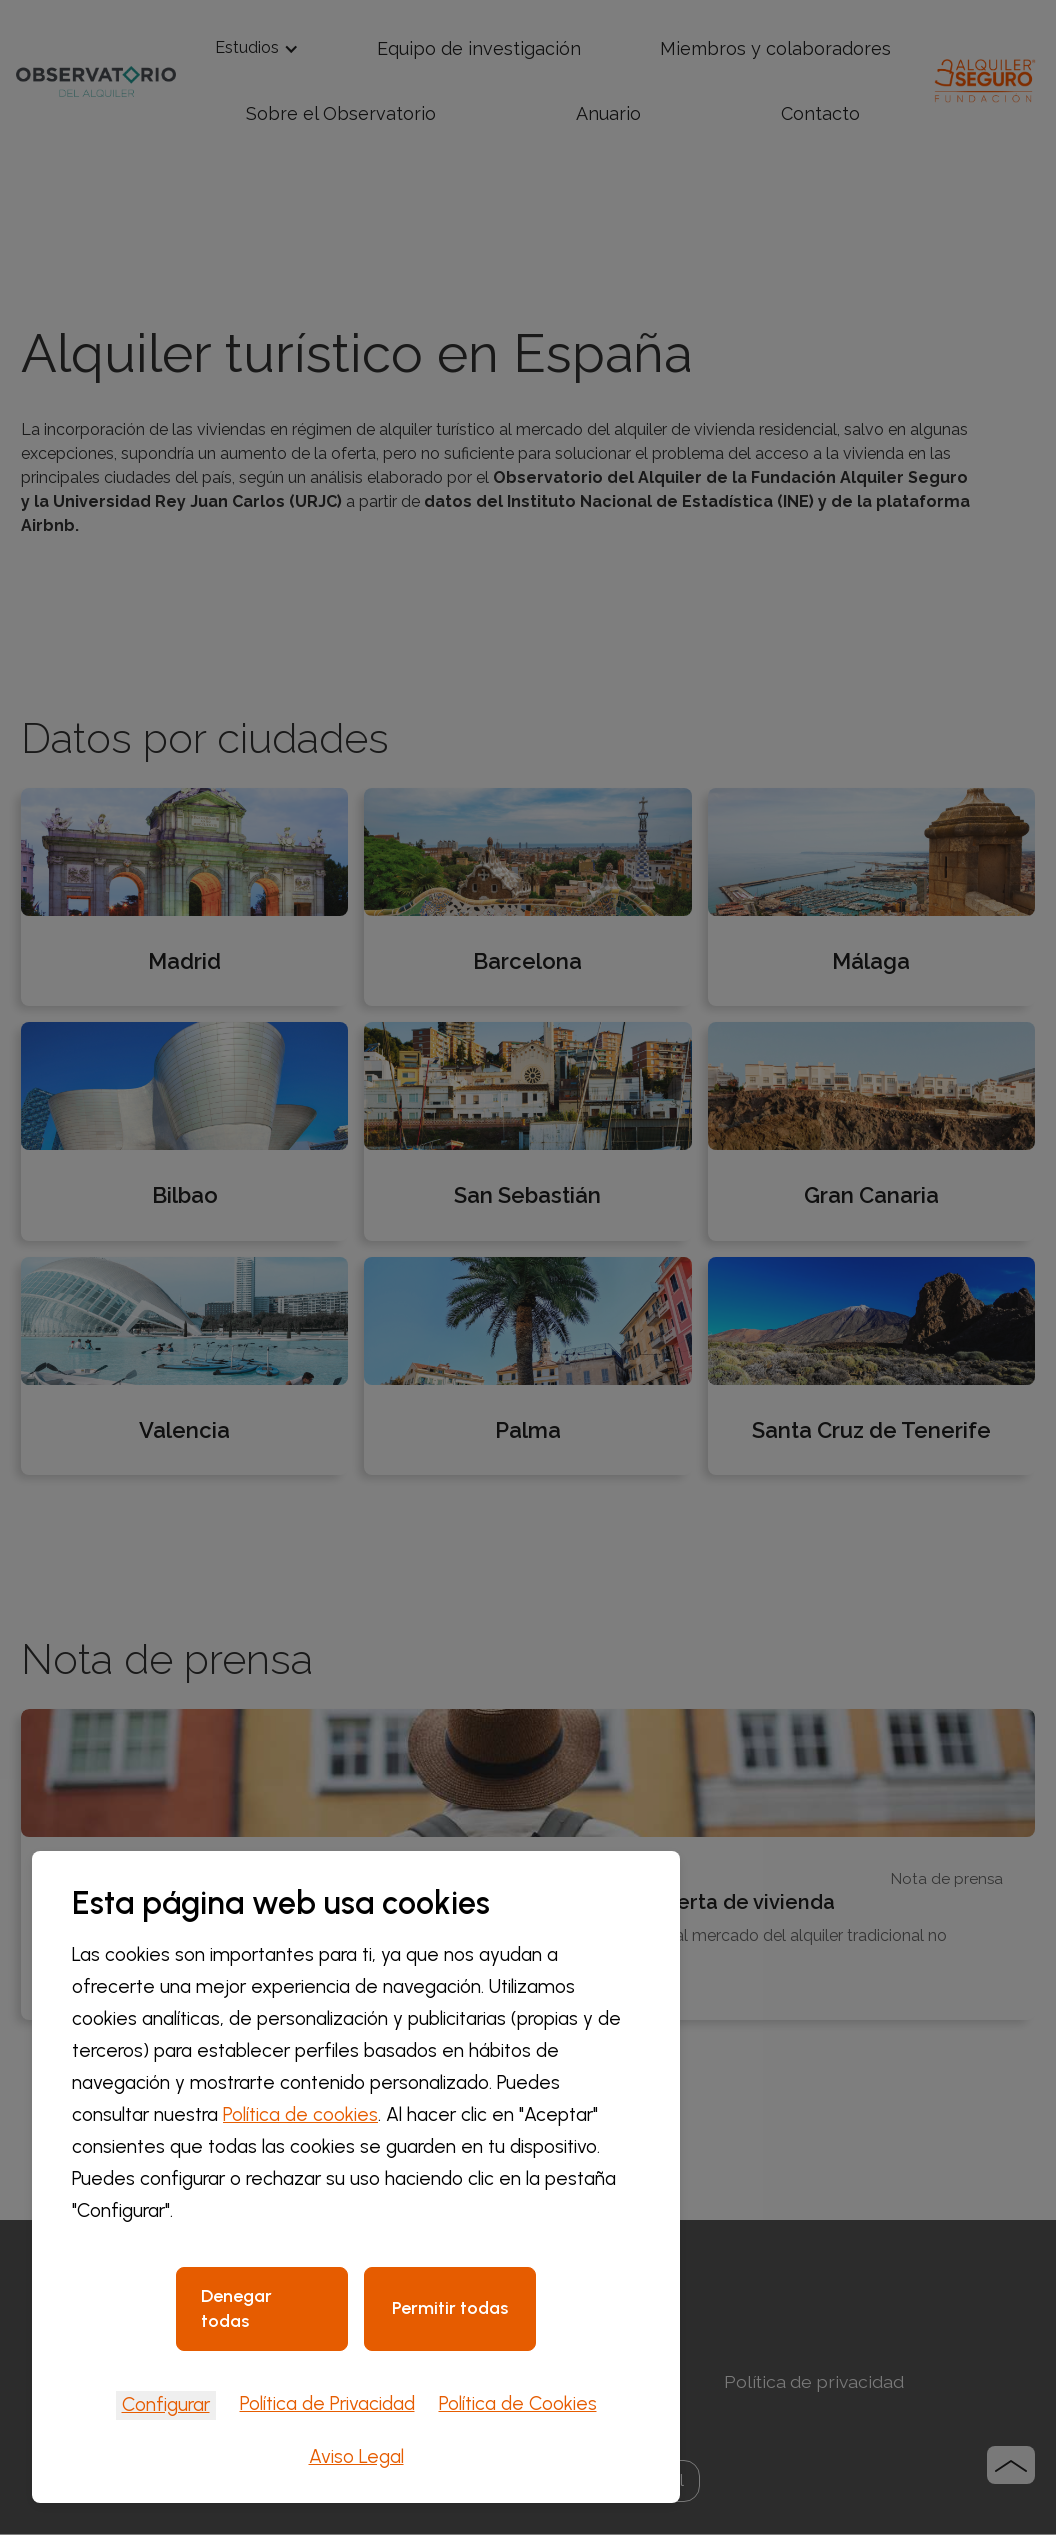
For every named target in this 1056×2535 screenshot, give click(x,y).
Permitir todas (450, 2308)
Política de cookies (300, 2114)
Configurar (166, 2404)
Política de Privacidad (327, 2403)
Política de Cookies (518, 2403)
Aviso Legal (356, 2456)
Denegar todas (236, 2308)
